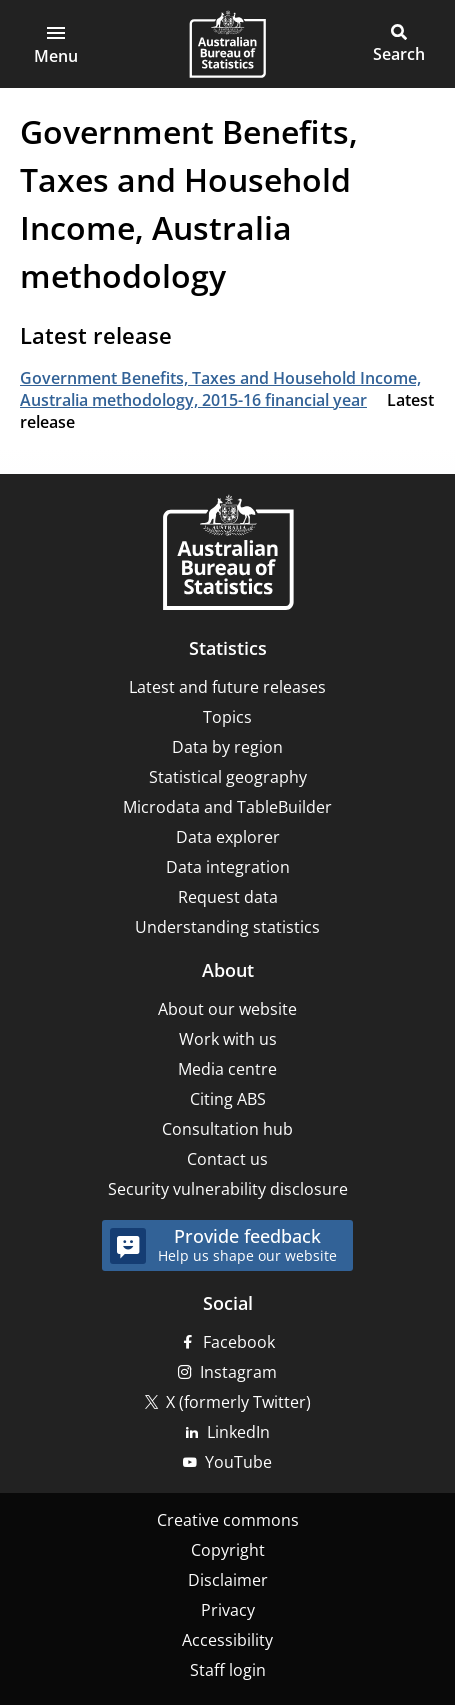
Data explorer (228, 837)
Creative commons (228, 1520)
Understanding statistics (227, 927)
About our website (227, 1009)
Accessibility (227, 1640)
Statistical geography (228, 777)
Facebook (239, 1342)
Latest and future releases (227, 687)
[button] (56, 44)
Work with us (228, 1039)
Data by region (227, 747)
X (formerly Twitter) (238, 1402)
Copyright (228, 1550)
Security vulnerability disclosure (228, 1189)
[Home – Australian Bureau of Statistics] (228, 554)
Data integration (228, 867)
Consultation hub (227, 1129)
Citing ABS (228, 1099)
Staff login (228, 1670)
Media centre (227, 1069)
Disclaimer (228, 1580)
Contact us (227, 1159)
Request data (228, 897)
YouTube (238, 1462)
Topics (227, 717)
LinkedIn (238, 1432)
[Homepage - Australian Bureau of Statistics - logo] (227, 44)
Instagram (238, 1372)
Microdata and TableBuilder (227, 807)
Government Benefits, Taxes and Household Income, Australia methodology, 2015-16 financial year (220, 389)
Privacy (228, 1610)
